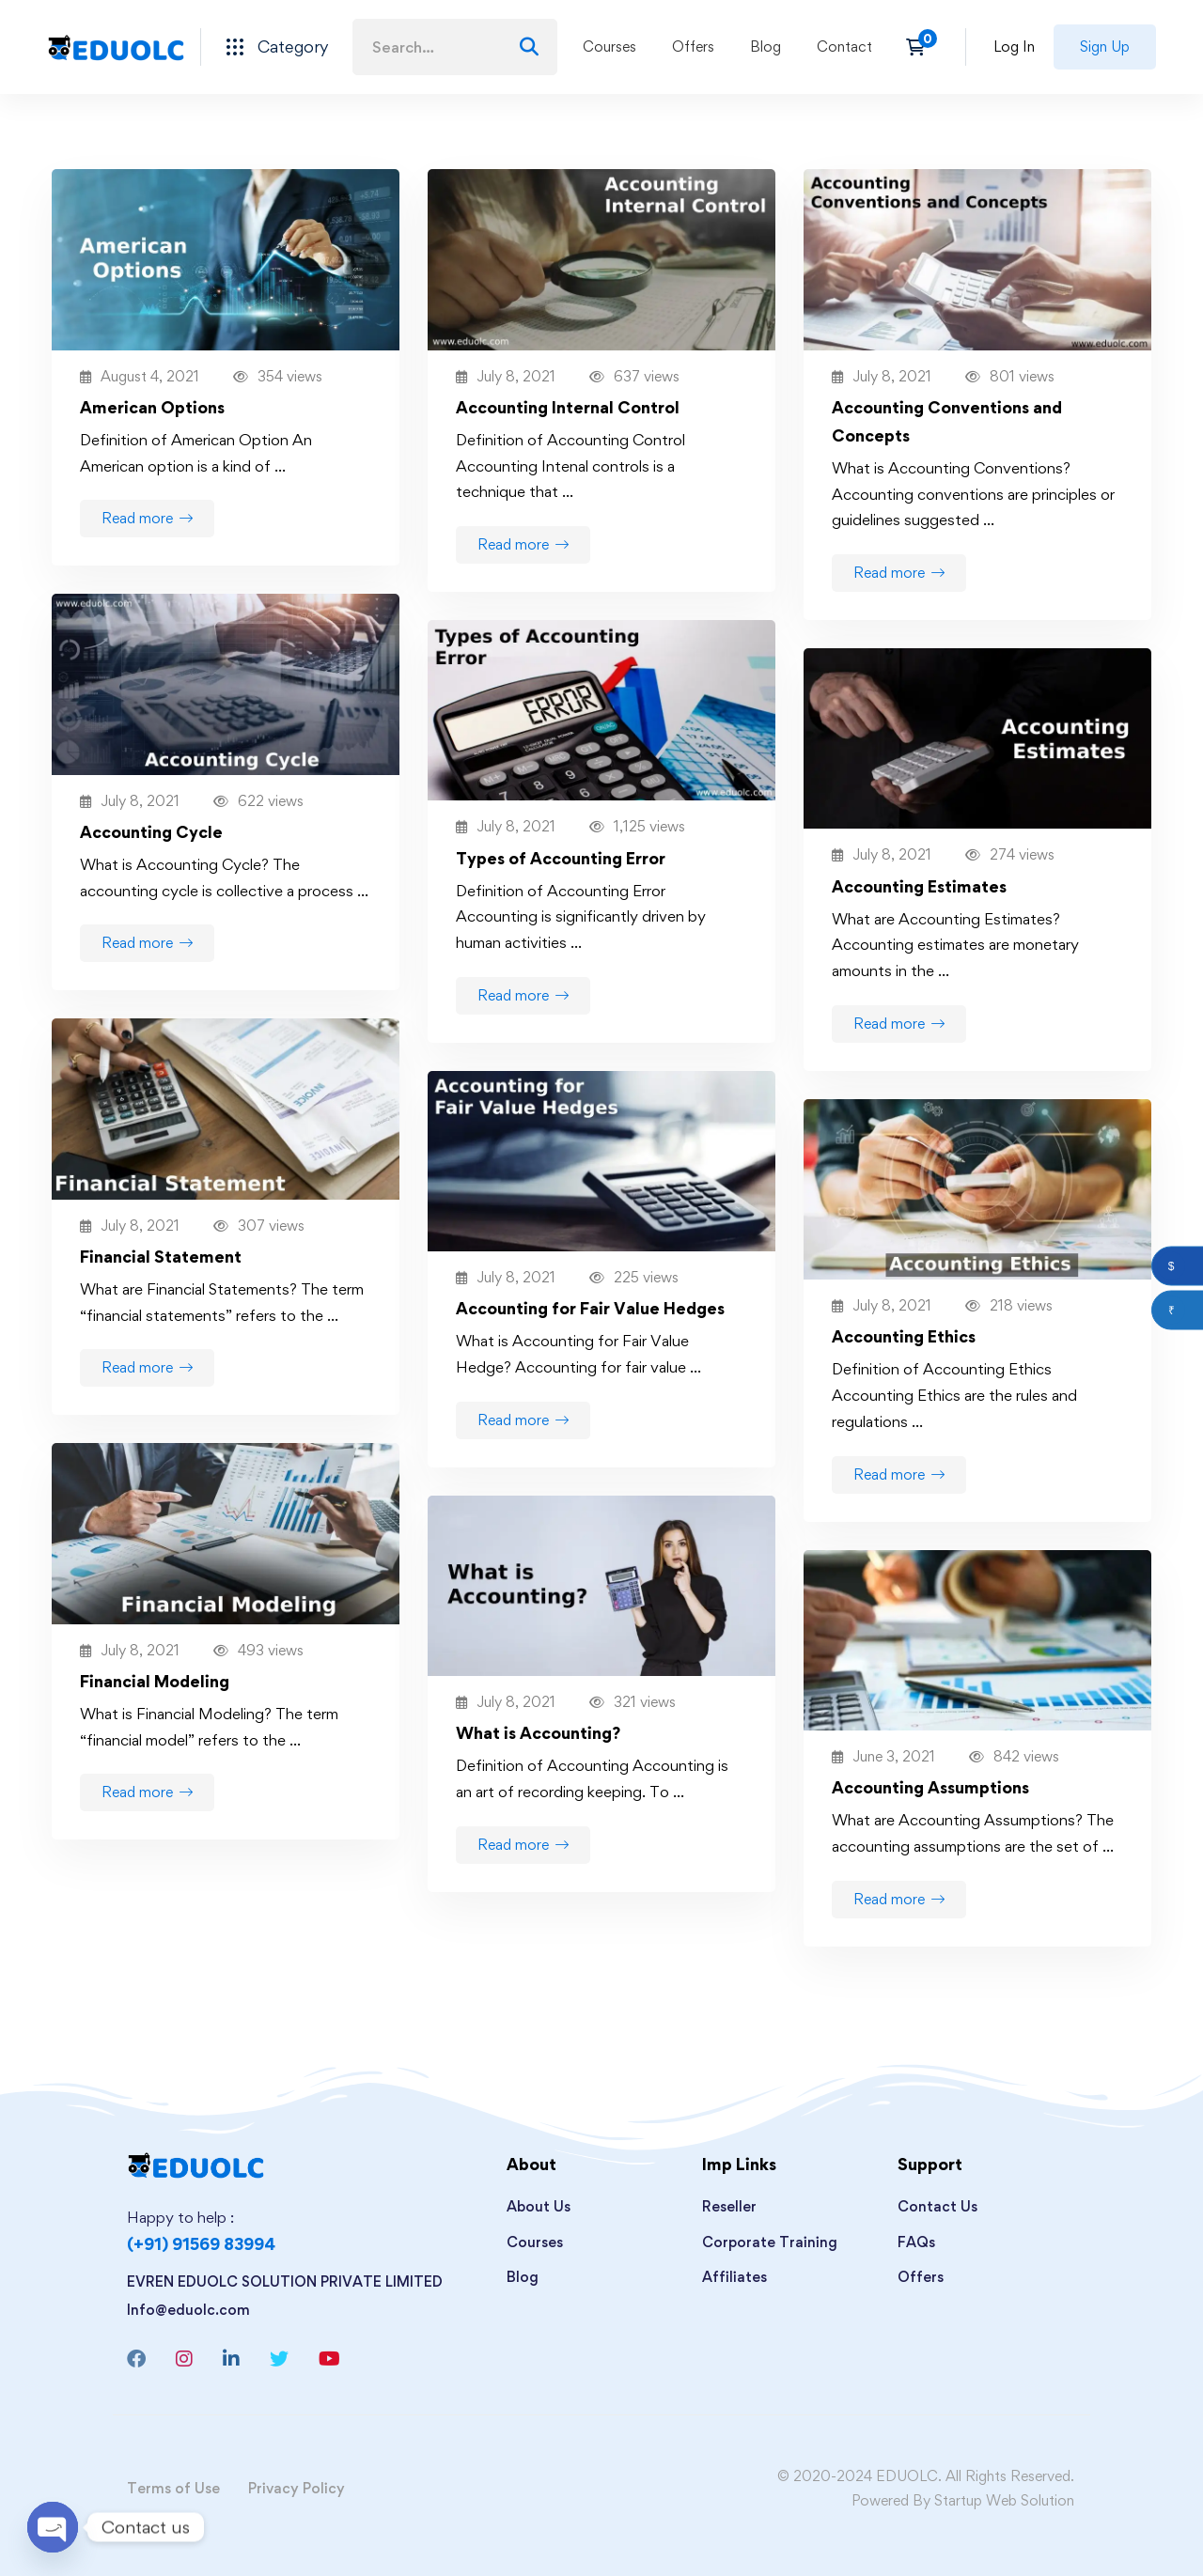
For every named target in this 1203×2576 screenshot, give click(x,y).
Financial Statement (161, 1256)
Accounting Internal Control (568, 407)
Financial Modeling (154, 1681)
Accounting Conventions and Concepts (947, 421)
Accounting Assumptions (930, 1787)
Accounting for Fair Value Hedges (590, 1308)
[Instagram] (184, 2359)
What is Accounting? (538, 1733)
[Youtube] (329, 2359)
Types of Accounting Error (560, 858)
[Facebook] (136, 2359)
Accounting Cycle (151, 832)
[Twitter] (279, 2359)
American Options (152, 407)
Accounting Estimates (919, 886)
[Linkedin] (231, 2359)
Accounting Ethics (904, 1336)
